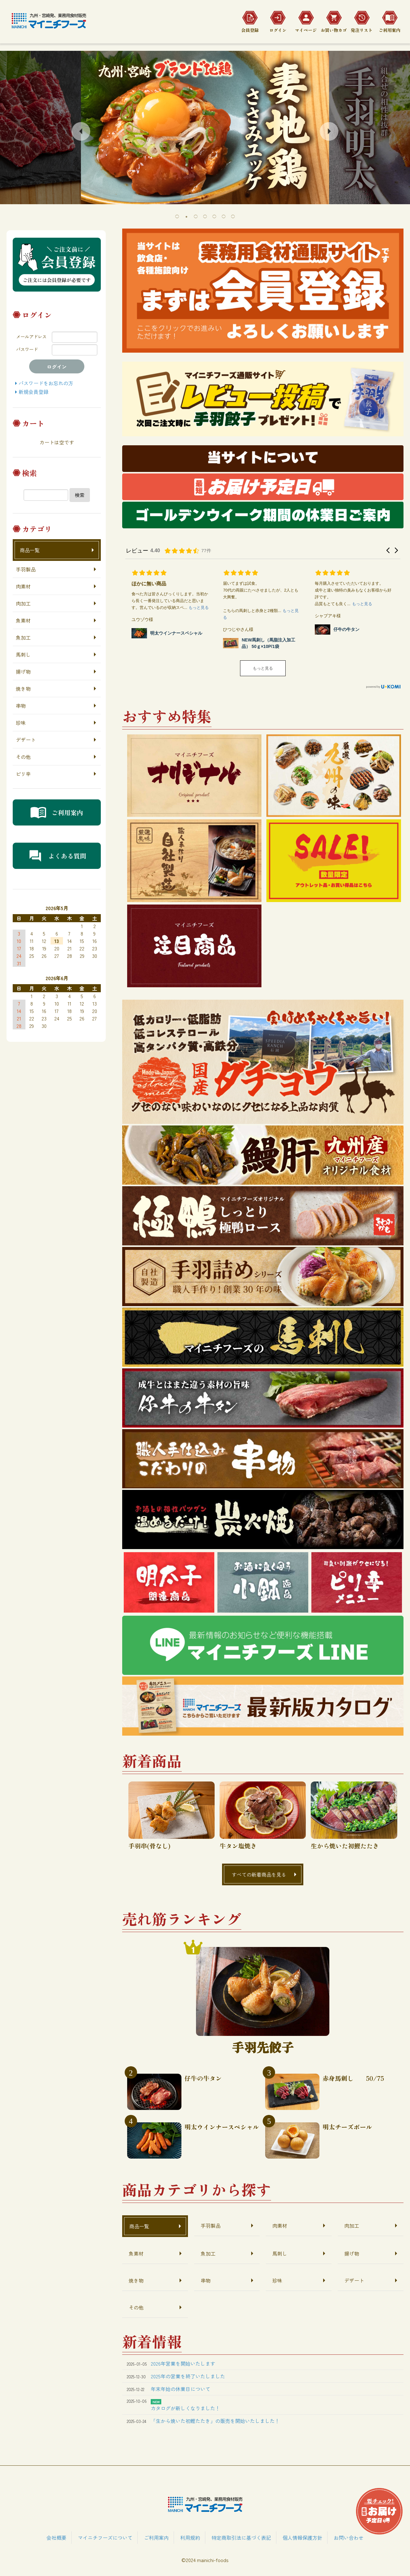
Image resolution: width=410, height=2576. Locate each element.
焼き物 (23, 688)
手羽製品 (26, 569)
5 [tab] (214, 216)
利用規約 (190, 2537)
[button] (388, 550)
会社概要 (56, 2537)
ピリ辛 (23, 773)
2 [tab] (186, 216)
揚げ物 (23, 671)
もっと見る (263, 668)
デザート (26, 739)
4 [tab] (205, 216)
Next (329, 131)
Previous (81, 131)
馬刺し (23, 654)
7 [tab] (233, 216)
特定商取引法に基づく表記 (241, 2537)
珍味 (21, 722)
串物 (21, 705)
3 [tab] (196, 216)
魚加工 (23, 637)
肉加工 (23, 603)
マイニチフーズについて (105, 2537)
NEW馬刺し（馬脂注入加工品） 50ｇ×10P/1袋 (268, 643)
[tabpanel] (205, 127)
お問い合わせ (348, 2537)
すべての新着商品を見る (259, 1874)
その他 (23, 756)
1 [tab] (177, 216)
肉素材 (23, 586)
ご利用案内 (156, 2537)
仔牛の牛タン (346, 629)
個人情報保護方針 (302, 2537)
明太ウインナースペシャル (176, 633)
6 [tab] (224, 216)
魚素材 (23, 620)
